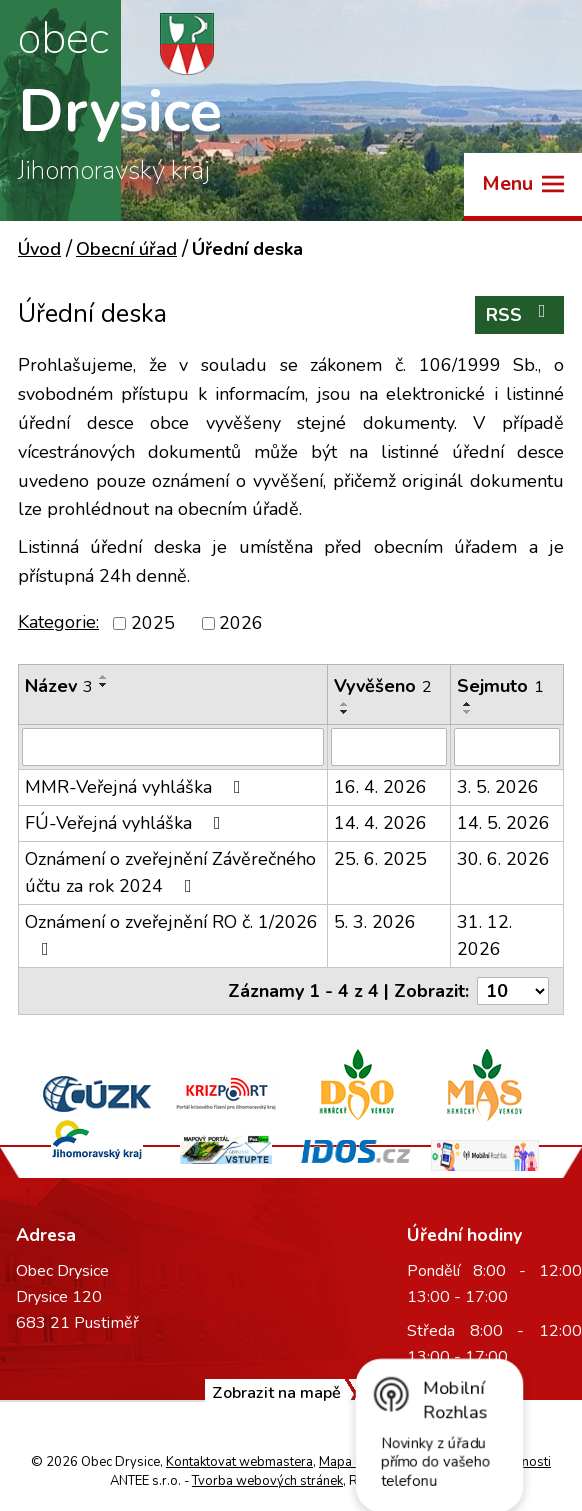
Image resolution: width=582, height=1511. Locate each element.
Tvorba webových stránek (267, 1481)
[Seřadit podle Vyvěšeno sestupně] (345, 712)
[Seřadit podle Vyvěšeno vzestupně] (345, 704)
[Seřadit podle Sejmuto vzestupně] (468, 704)
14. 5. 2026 (503, 823)
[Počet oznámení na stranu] (513, 991)
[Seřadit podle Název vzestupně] (104, 677)
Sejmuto (500, 686)
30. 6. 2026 (503, 859)
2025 (153, 623)
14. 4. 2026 (380, 823)
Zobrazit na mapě (276, 1393)
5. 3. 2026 (375, 922)
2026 (241, 623)
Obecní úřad (126, 249)
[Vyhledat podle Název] (173, 747)
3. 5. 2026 (498, 787)
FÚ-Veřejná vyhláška (127, 823)
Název (59, 686)
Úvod (39, 249)
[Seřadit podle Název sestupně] (104, 685)
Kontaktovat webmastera (239, 1462)
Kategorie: (58, 622)
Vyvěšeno (383, 686)
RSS (520, 314)
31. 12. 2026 (484, 935)
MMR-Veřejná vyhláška (137, 787)
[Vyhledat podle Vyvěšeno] (389, 747)
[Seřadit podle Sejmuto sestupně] (468, 712)
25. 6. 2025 (380, 859)
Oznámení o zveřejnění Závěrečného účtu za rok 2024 (170, 872)
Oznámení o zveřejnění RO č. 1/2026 (171, 934)
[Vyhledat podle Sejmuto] (507, 747)
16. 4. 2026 (380, 787)
